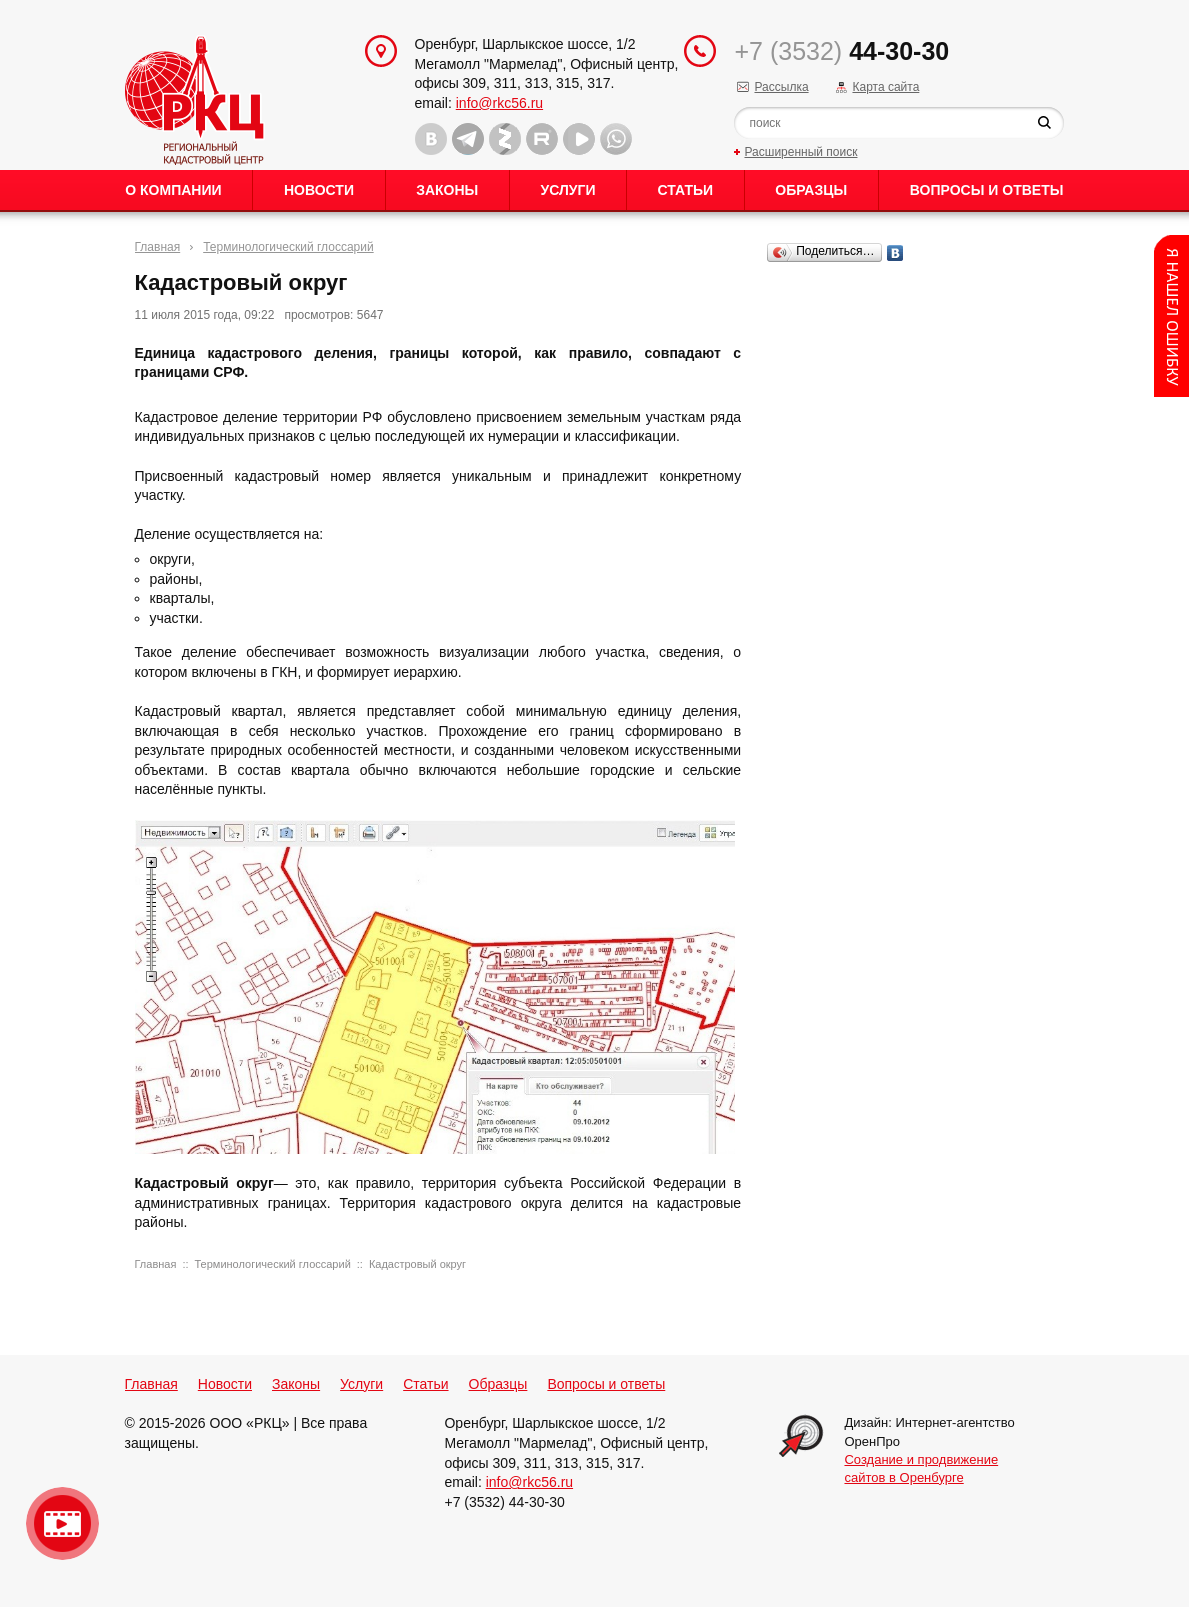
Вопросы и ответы (987, 190)
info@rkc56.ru (499, 103)
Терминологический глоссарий (288, 247)
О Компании (173, 190)
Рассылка (781, 87)
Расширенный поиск (800, 152)
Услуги (567, 190)
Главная (158, 247)
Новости (319, 190)
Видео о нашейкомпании (62, 1523)
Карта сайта (885, 87)
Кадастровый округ (417, 1264)
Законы (447, 190)
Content (1171, 316)
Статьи (686, 190)
